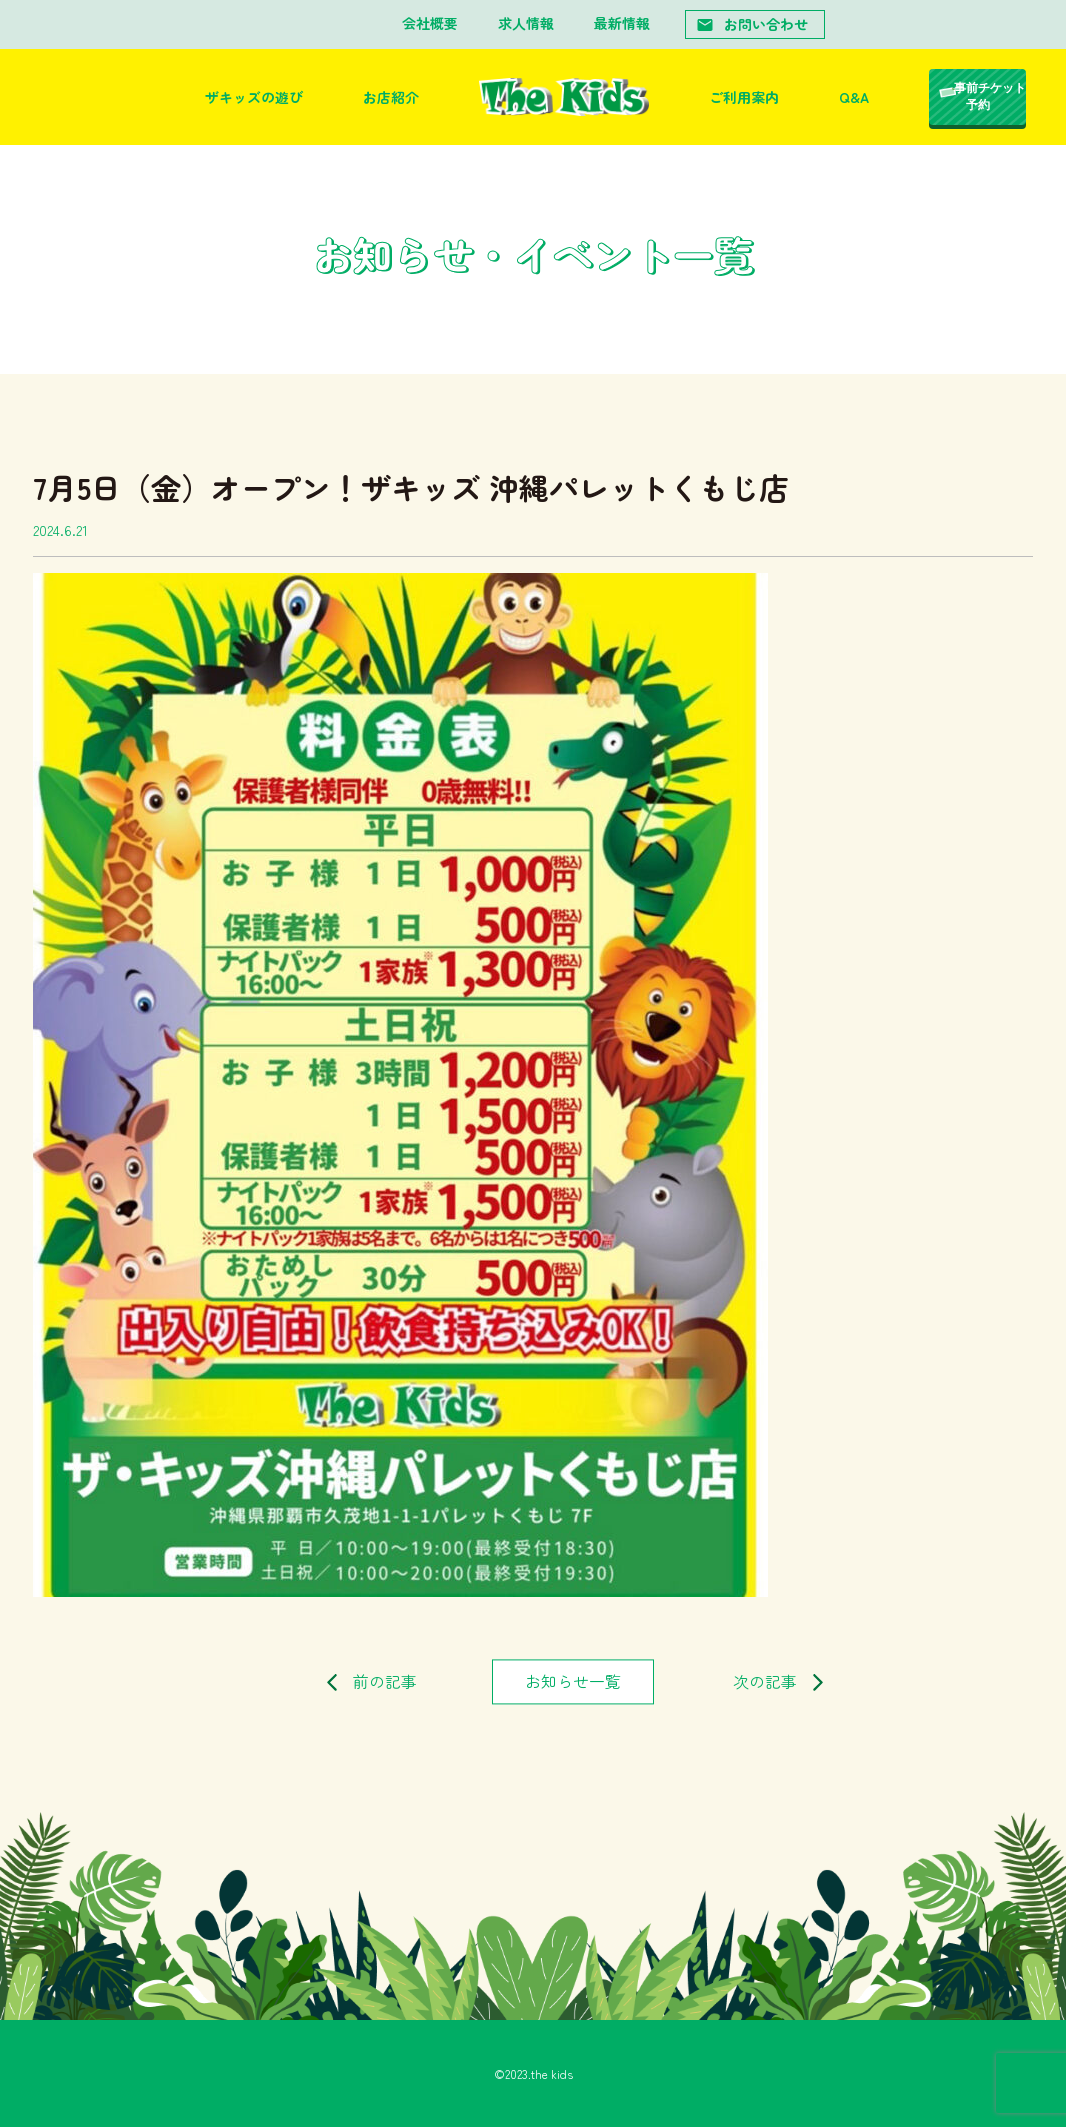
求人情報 (526, 23)
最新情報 (622, 23)
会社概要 (430, 23)
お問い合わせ (752, 24)
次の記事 (765, 1681)
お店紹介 (391, 97)
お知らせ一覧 (573, 1681)
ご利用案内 (744, 97)
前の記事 (385, 1681)
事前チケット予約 (990, 96)
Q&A (854, 97)
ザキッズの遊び (254, 97)
